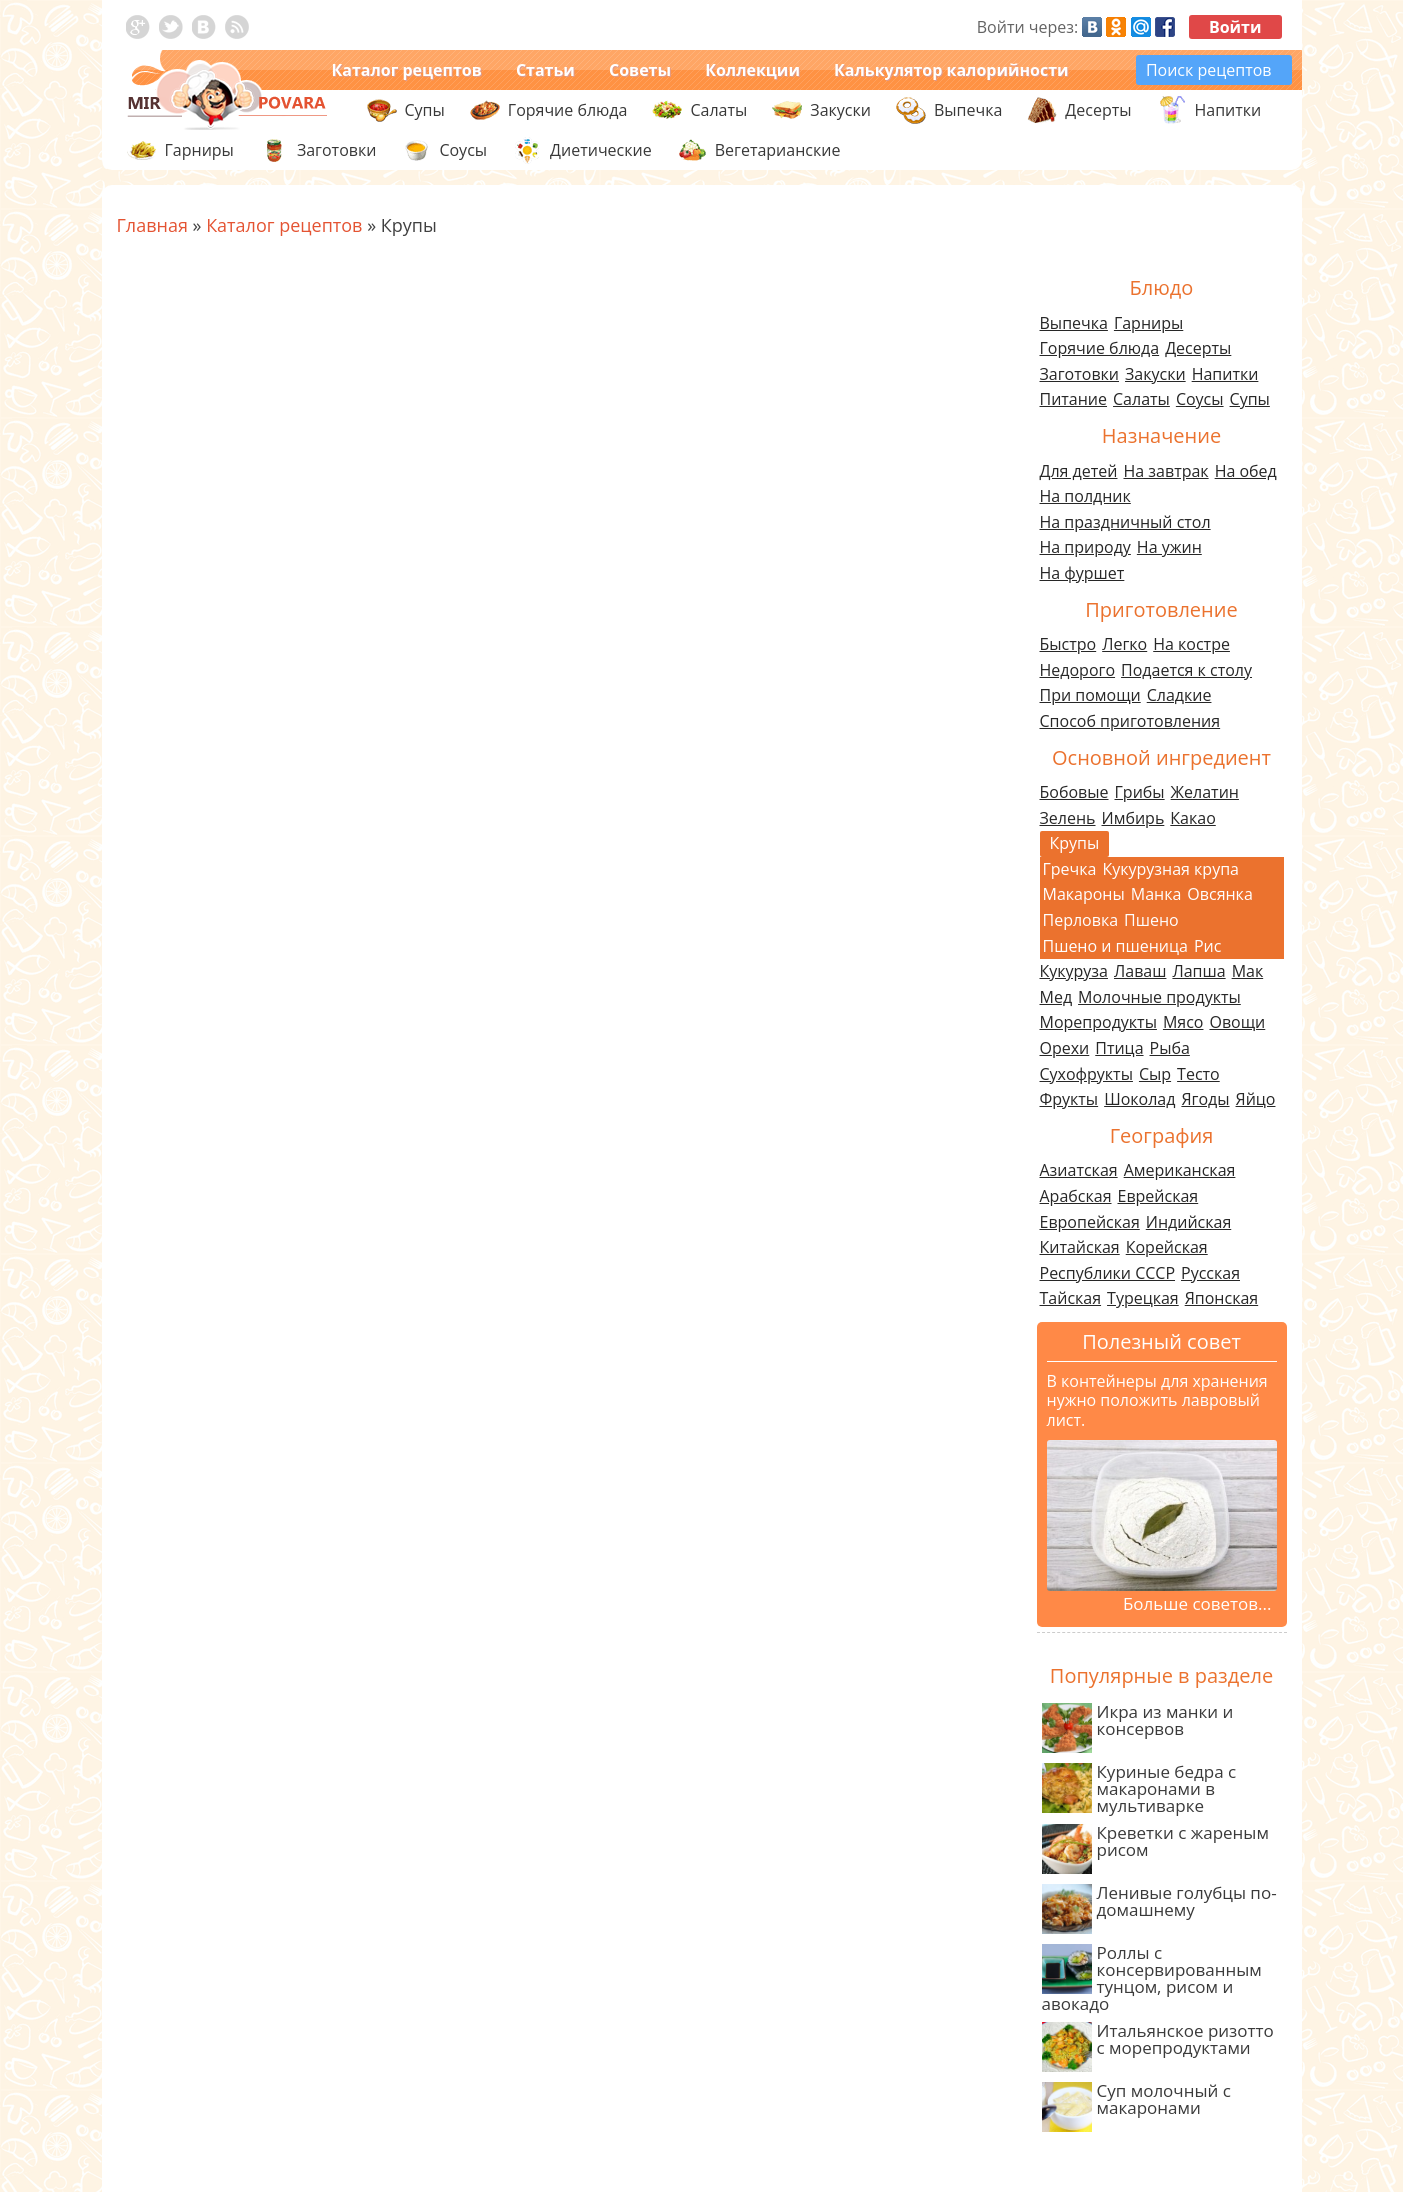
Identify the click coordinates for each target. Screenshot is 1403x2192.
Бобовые (1074, 792)
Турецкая (1143, 1298)
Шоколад (1139, 1099)
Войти (1235, 27)
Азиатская (1079, 1170)
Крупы (1075, 843)
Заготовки (1080, 374)
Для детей (1079, 471)
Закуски (1155, 374)
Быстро (1068, 644)
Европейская (1090, 1222)
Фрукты (1069, 1099)
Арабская (1076, 1196)
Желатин (1205, 792)
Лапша (1198, 971)
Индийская (1189, 1222)
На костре (1191, 644)
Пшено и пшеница (1115, 946)
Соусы (1200, 399)
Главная (152, 225)
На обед (1246, 471)
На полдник (1085, 496)
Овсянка (1219, 894)
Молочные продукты (1159, 997)
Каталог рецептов (407, 70)
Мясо (1183, 1022)
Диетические (601, 150)
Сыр (1155, 1074)
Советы (640, 70)
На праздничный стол (1125, 522)
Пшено (1151, 920)
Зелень (1068, 818)
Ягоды (1205, 1099)
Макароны (1084, 894)
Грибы (1140, 792)
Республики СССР (1108, 1273)
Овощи (1237, 1022)
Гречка (1070, 869)
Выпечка (1074, 323)
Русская (1210, 1273)
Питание (1074, 399)
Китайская (1080, 1247)
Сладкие (1179, 695)
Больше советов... (1197, 1603)
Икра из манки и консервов (1138, 1726)
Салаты (1141, 399)
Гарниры (199, 150)
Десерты (1198, 348)
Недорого (1078, 670)
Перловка (1081, 920)
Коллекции (752, 70)
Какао (1192, 818)
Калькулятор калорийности (951, 70)
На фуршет (1082, 573)
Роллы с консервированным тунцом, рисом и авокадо (1152, 1978)
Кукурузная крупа (1170, 869)
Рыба (1170, 1048)
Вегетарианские (778, 150)
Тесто (1198, 1074)
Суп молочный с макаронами (1136, 2105)
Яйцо (1256, 1099)
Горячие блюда (1100, 348)
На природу (1085, 547)
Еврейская (1158, 1196)
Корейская (1167, 1247)
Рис (1207, 946)
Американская (1180, 1170)
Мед (1056, 997)
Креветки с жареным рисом (1155, 1847)
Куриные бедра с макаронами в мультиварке (1139, 1788)
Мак (1248, 971)
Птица (1119, 1048)
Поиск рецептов (1209, 70)
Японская (1221, 1298)
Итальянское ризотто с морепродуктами (1158, 2045)
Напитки (1225, 374)
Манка (1156, 894)
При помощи (1090, 695)
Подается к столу (1186, 670)
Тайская (1071, 1298)
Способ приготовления (1130, 721)
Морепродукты (1098, 1022)
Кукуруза (1074, 971)
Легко (1124, 644)
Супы (1250, 399)
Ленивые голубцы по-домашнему (1159, 1907)
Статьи (545, 70)
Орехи (1065, 1048)
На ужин (1169, 547)
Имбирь (1133, 818)
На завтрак (1165, 471)
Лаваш (1140, 971)
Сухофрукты (1086, 1074)
